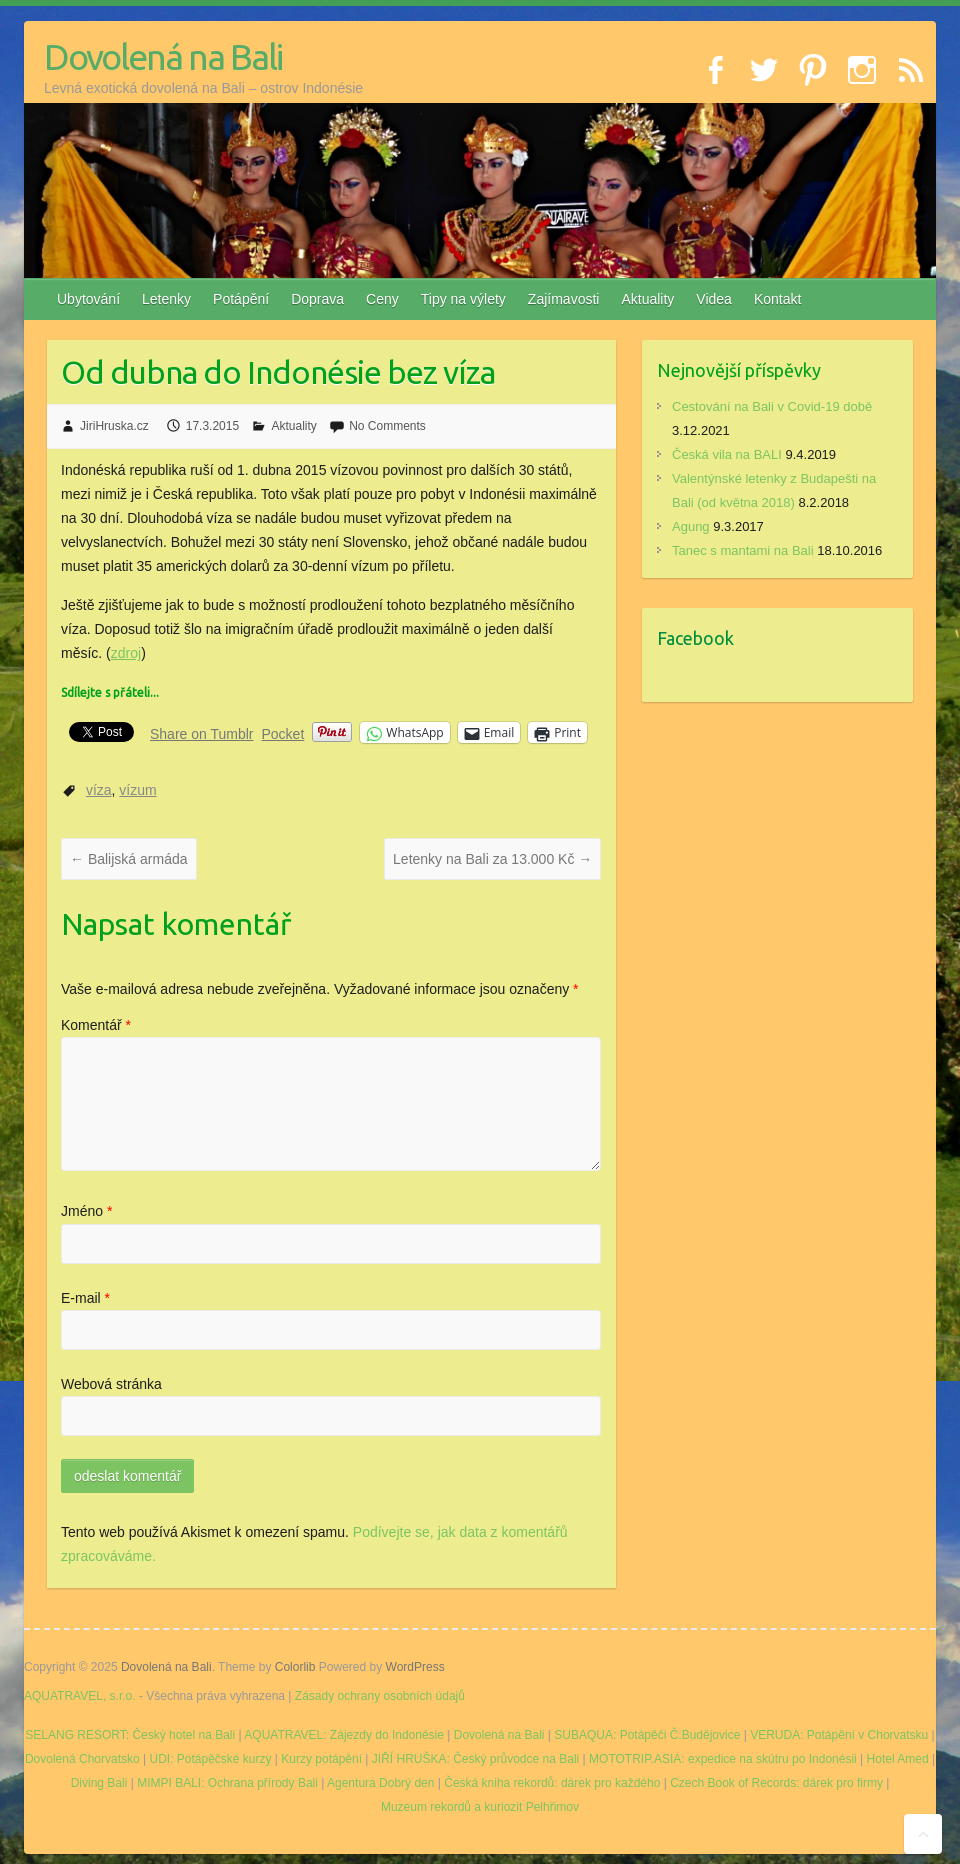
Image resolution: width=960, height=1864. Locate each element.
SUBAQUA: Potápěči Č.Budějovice (647, 1735)
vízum (137, 790)
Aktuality (647, 299)
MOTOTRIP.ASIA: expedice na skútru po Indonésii (723, 1759)
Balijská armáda (129, 859)
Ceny (382, 299)
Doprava (317, 299)
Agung (691, 526)
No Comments (387, 426)
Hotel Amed (898, 1759)
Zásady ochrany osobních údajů (380, 1696)
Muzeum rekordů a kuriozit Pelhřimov (480, 1807)
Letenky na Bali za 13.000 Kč (492, 859)
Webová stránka (111, 1384)
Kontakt (777, 299)
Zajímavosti (564, 299)
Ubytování (88, 299)
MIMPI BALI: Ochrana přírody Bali (227, 1783)
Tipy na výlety (463, 299)
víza (99, 790)
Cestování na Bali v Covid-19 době (772, 406)
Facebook (695, 638)
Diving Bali (99, 1783)
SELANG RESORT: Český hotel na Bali (130, 1735)
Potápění (241, 299)
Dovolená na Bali (163, 56)
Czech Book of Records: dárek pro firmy (776, 1783)
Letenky (166, 299)
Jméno (86, 1211)
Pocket (283, 734)
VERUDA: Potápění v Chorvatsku (839, 1735)
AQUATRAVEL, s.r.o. (80, 1696)
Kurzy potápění (321, 1759)
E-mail (85, 1298)
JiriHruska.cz (114, 426)
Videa (714, 299)
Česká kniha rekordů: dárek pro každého (552, 1783)
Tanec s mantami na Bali (743, 550)
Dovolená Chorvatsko (82, 1759)
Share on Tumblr (202, 733)
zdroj (126, 653)
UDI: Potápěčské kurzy (210, 1759)
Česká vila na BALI (727, 454)
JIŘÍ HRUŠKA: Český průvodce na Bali (475, 1759)
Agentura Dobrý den (380, 1783)
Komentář (96, 1025)
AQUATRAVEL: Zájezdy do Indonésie (344, 1735)
